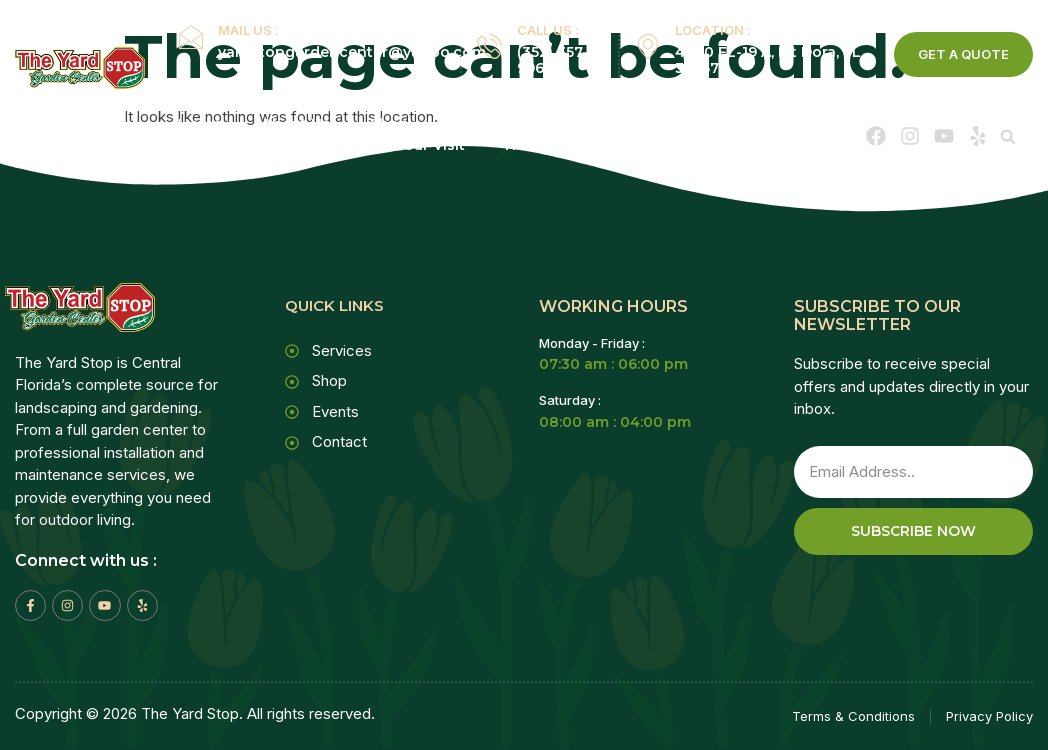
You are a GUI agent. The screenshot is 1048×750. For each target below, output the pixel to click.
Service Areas (637, 124)
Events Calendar (258, 145)
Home (200, 124)
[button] (1008, 137)
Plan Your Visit (412, 145)
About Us (296, 124)
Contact (656, 145)
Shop (389, 124)
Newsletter (545, 145)
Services (492, 124)
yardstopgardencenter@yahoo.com (352, 52)
